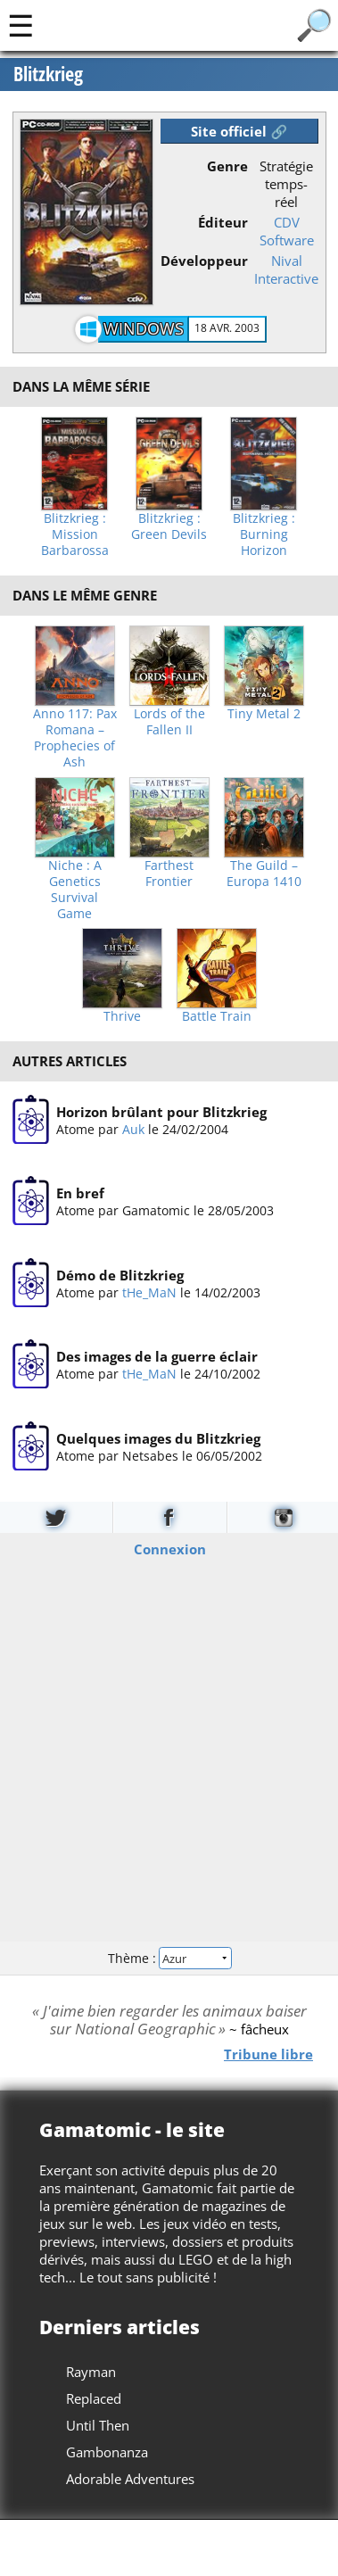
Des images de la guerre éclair (156, 1356)
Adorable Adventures (130, 2479)
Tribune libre (268, 2054)
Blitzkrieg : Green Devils (169, 526)
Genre (227, 166)
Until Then (97, 2425)
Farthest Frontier (169, 873)
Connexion (169, 1549)
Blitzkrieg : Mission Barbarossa (75, 534)
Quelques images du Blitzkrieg (157, 1437)
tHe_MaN (148, 1292)
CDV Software (287, 231)
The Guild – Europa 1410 (264, 873)
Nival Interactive (286, 269)
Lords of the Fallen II (169, 722)
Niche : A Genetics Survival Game (75, 889)
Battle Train (216, 1016)
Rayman (91, 2372)
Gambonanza (107, 2452)
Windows (143, 328)
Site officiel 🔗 (239, 131)
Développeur (204, 260)
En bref (79, 1193)
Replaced (93, 2398)
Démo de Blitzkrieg (119, 1275)
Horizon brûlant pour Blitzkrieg (160, 1112)
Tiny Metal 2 (264, 714)
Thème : (168, 1957)
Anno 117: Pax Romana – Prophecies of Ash (75, 738)
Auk (132, 1129)
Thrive (122, 1016)
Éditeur (223, 222)
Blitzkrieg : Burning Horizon (264, 534)
